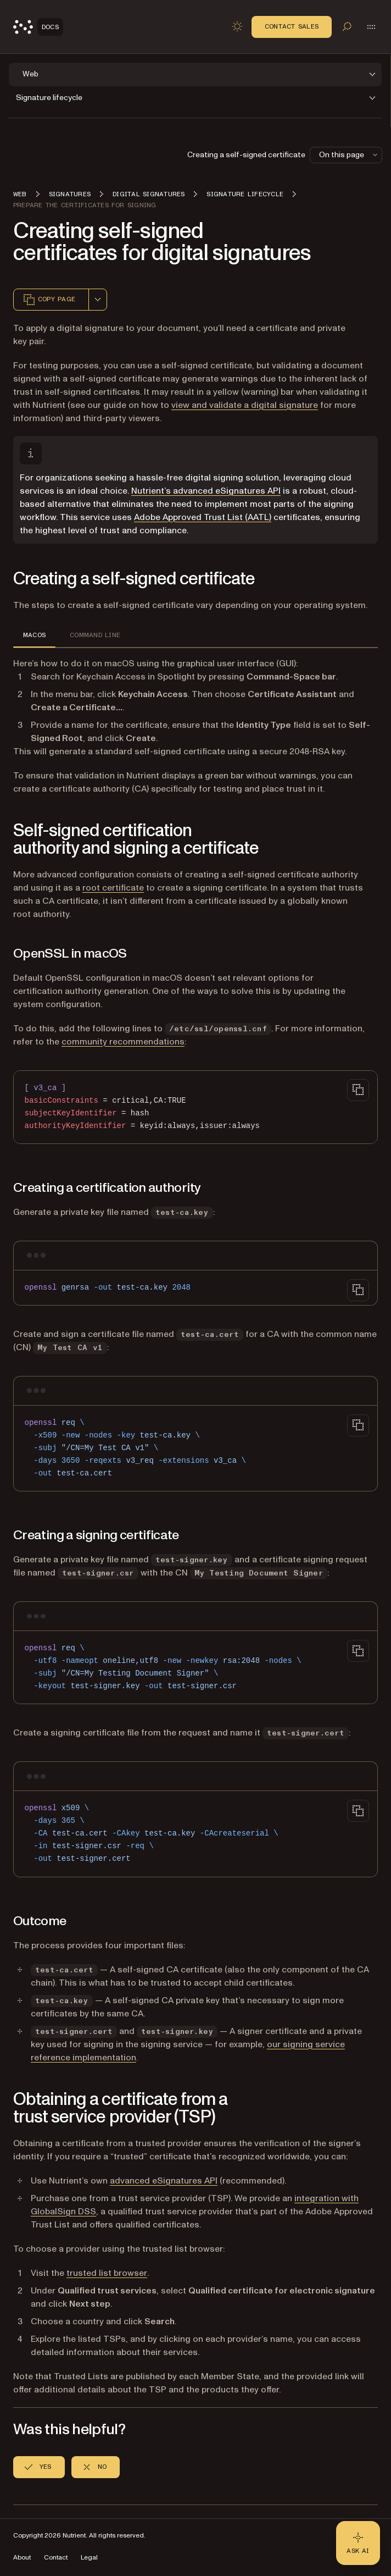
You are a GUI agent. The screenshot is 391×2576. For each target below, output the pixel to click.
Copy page (49, 299)
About (22, 2557)
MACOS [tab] (34, 635)
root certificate (113, 888)
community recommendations (123, 1042)
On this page (349, 155)
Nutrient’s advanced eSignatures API (206, 491)
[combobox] (97, 300)
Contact (56, 2557)
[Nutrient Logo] (38, 27)
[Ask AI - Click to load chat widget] (358, 2543)
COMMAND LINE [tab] (95, 635)
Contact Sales (292, 26)
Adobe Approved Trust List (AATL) (202, 517)
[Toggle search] (347, 26)
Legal (89, 2557)
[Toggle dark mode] (237, 26)
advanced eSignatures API (163, 2181)
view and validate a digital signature (244, 405)
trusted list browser (106, 2273)
